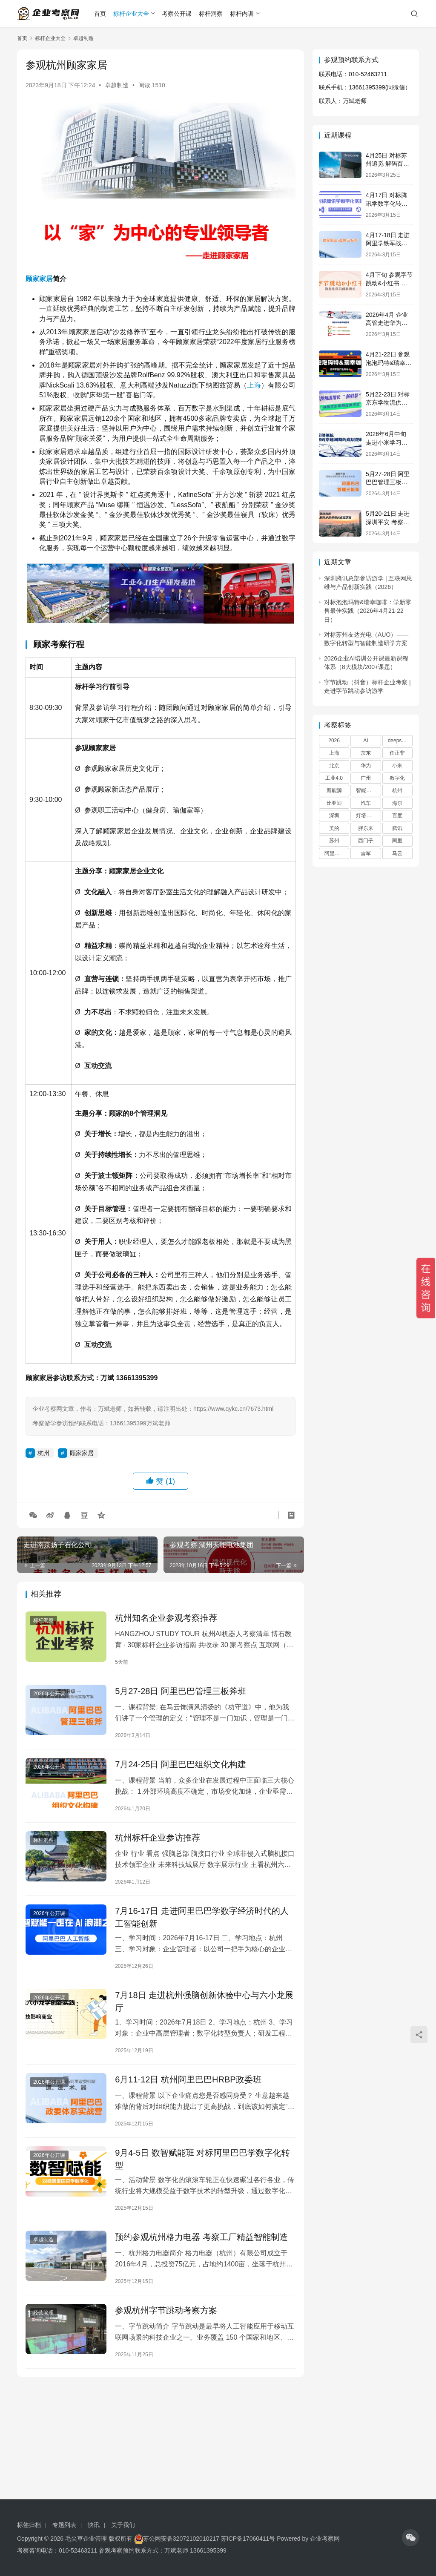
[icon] (410, 2537)
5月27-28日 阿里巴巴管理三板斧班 (180, 1691)
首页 (100, 13)
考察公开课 (177, 13)
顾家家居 (39, 278)
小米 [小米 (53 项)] (397, 766)
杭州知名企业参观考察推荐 (166, 1618)
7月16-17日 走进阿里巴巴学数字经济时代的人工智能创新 (202, 1917)
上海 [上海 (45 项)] (334, 753)
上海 (254, 385)
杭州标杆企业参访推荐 (157, 1837)
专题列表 (64, 2524)
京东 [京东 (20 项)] (366, 753)
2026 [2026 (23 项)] (334, 741)
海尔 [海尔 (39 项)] (397, 803)
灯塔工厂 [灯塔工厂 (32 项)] (366, 815)
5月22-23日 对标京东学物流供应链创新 (388, 402)
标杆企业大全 (131, 13)
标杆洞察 (211, 13)
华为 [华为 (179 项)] (366, 766)
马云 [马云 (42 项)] (397, 853)
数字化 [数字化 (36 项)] (397, 778)
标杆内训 (242, 13)
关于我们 (123, 2524)
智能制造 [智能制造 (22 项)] (366, 790)
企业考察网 (325, 2538)
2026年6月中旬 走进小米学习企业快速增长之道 (386, 442)
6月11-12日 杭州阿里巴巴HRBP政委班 (188, 2079)
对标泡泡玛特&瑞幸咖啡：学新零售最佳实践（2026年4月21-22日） (367, 611)
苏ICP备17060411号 (248, 2538)
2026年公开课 (49, 1694)
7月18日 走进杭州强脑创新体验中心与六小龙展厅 (204, 2001)
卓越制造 (117, 85)
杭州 (43, 1453)
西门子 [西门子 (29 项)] (365, 841)
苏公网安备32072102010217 (181, 2538)
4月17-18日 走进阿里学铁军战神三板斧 (388, 243)
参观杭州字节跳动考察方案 (166, 2310)
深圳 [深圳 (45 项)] (334, 815)
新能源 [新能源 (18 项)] (334, 790)
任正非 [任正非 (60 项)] (397, 753)
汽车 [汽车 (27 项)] (366, 803)
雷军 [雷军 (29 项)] (366, 853)
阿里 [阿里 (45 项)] (397, 841)
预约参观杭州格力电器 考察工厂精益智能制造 (201, 2237)
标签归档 (29, 2524)
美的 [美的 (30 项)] (334, 828)
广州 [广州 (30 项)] (366, 778)
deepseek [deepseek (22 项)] (399, 741)
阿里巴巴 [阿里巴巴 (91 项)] (334, 853)
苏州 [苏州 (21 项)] (334, 841)
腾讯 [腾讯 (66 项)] (397, 828)
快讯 (94, 2524)
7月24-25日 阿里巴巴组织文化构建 (180, 1764)
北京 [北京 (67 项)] (334, 766)
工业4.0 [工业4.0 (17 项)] (334, 778)
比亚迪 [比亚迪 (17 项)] (334, 803)
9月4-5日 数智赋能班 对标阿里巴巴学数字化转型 (202, 2159)
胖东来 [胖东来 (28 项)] (365, 828)
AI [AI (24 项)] (365, 741)
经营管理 (43, 2313)
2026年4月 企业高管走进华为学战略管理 (387, 323)
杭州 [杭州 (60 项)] (397, 790)
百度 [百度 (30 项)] (397, 815)
